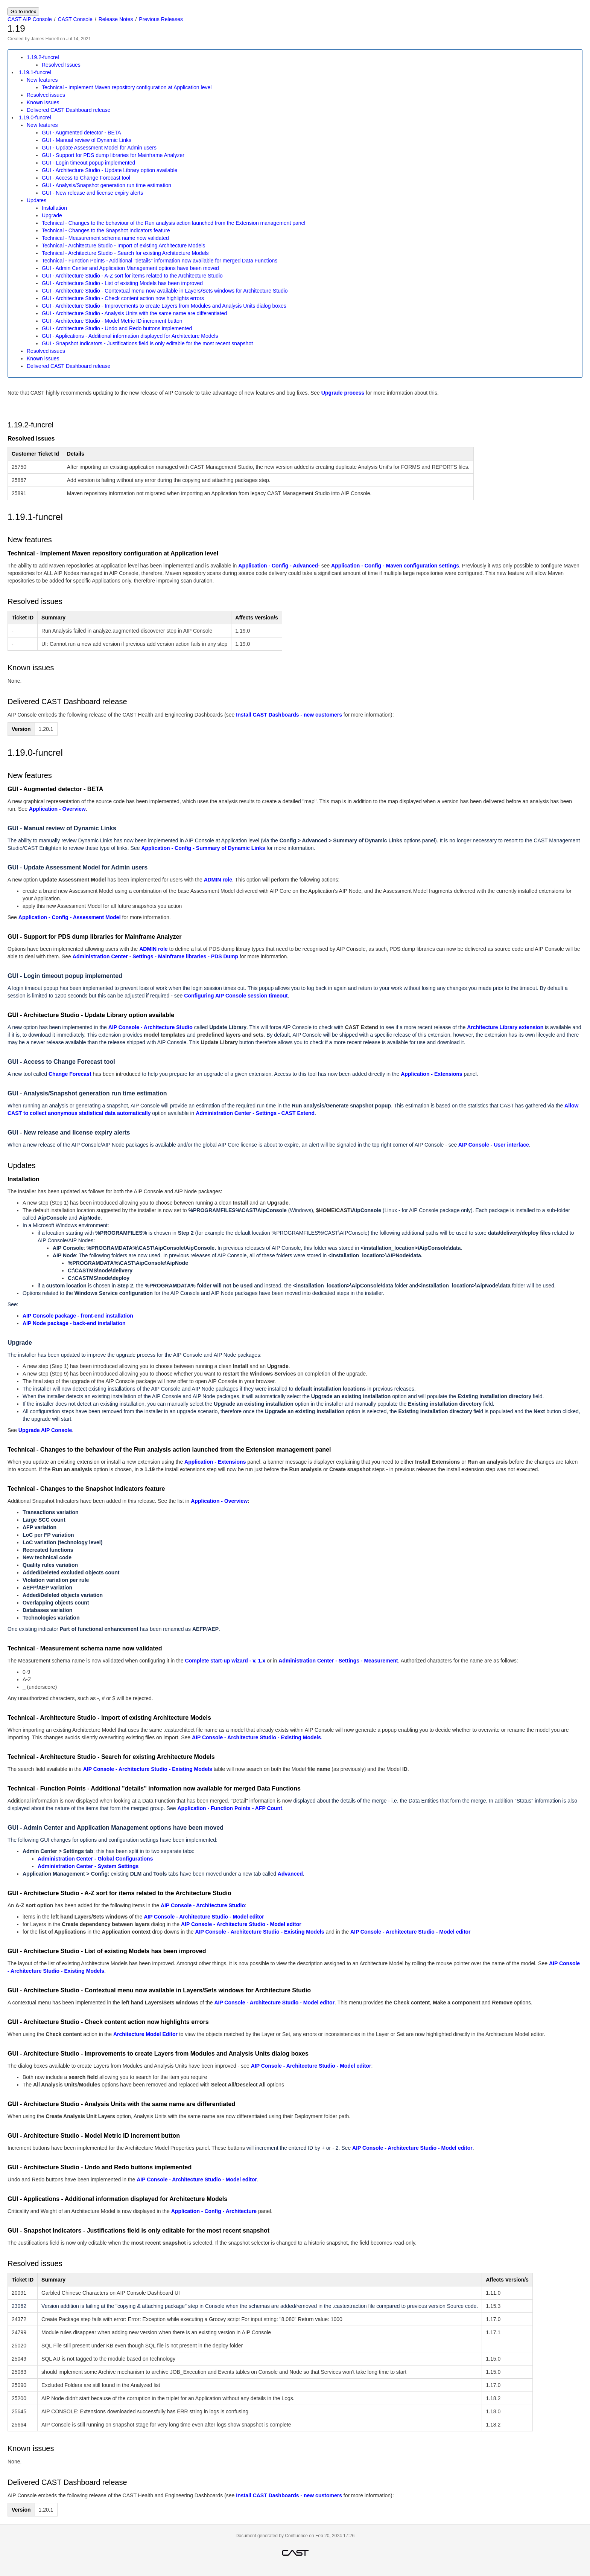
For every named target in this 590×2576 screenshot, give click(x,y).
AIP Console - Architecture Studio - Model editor (204, 1917)
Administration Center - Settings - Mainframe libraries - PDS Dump (155, 956)
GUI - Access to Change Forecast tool (86, 178)
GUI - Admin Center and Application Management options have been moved (130, 268)
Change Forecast (70, 1074)
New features (42, 80)
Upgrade (52, 215)
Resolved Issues (61, 65)
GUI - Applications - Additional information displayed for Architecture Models (130, 336)
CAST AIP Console (30, 19)
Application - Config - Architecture (214, 2211)
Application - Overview (57, 809)
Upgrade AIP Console (45, 1430)
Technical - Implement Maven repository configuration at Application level (126, 87)
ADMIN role (218, 880)
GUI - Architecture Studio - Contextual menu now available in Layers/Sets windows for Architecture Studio (165, 291)
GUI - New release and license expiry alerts (92, 193)
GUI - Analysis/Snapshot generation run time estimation (106, 185)
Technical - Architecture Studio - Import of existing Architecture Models (123, 246)
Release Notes (116, 19)
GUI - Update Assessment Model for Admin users (99, 148)
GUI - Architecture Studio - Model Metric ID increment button (112, 321)
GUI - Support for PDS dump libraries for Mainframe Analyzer (113, 155)
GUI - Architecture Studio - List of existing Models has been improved (122, 283)
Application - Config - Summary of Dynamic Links (203, 848)
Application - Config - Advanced (278, 566)
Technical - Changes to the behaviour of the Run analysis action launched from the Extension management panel (173, 223)
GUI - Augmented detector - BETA (81, 133)
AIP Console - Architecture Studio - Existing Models (256, 1737)
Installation (54, 208)
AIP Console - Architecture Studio (150, 1027)
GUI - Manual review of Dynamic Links (86, 140)
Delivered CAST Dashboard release (68, 110)
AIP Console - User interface (493, 1145)
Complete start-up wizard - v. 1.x (225, 1661)
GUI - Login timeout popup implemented (88, 163)
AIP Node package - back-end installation (74, 1323)
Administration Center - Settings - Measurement (338, 1661)
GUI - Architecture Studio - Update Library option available (109, 170)
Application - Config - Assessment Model (69, 917)
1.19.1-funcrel (35, 72)
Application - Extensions (431, 1074)
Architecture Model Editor (145, 2034)
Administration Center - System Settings (88, 1866)
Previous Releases (161, 19)
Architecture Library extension (505, 1027)
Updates (36, 200)
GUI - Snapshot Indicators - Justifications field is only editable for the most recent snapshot (147, 343)
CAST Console (75, 19)
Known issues (43, 102)
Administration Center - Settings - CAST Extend (255, 1113)
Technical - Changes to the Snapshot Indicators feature (106, 230)
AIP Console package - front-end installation (78, 1316)
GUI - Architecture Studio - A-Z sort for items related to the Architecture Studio (132, 276)
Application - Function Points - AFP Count (229, 1808)
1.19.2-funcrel (43, 57)
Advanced (290, 1874)
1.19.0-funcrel (35, 117)
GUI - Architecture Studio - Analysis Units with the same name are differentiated (134, 313)
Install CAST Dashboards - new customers (289, 715)
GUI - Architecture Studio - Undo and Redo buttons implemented (117, 328)
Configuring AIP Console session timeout (235, 996)
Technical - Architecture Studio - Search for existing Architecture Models (125, 253)
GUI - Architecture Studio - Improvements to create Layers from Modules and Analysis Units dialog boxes (164, 306)
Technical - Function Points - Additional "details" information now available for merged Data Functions (159, 261)
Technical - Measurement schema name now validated (105, 238)
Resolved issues (46, 95)
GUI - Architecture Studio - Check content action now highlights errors (123, 298)
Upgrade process (342, 393)
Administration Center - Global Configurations (95, 1859)
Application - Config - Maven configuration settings (395, 566)
